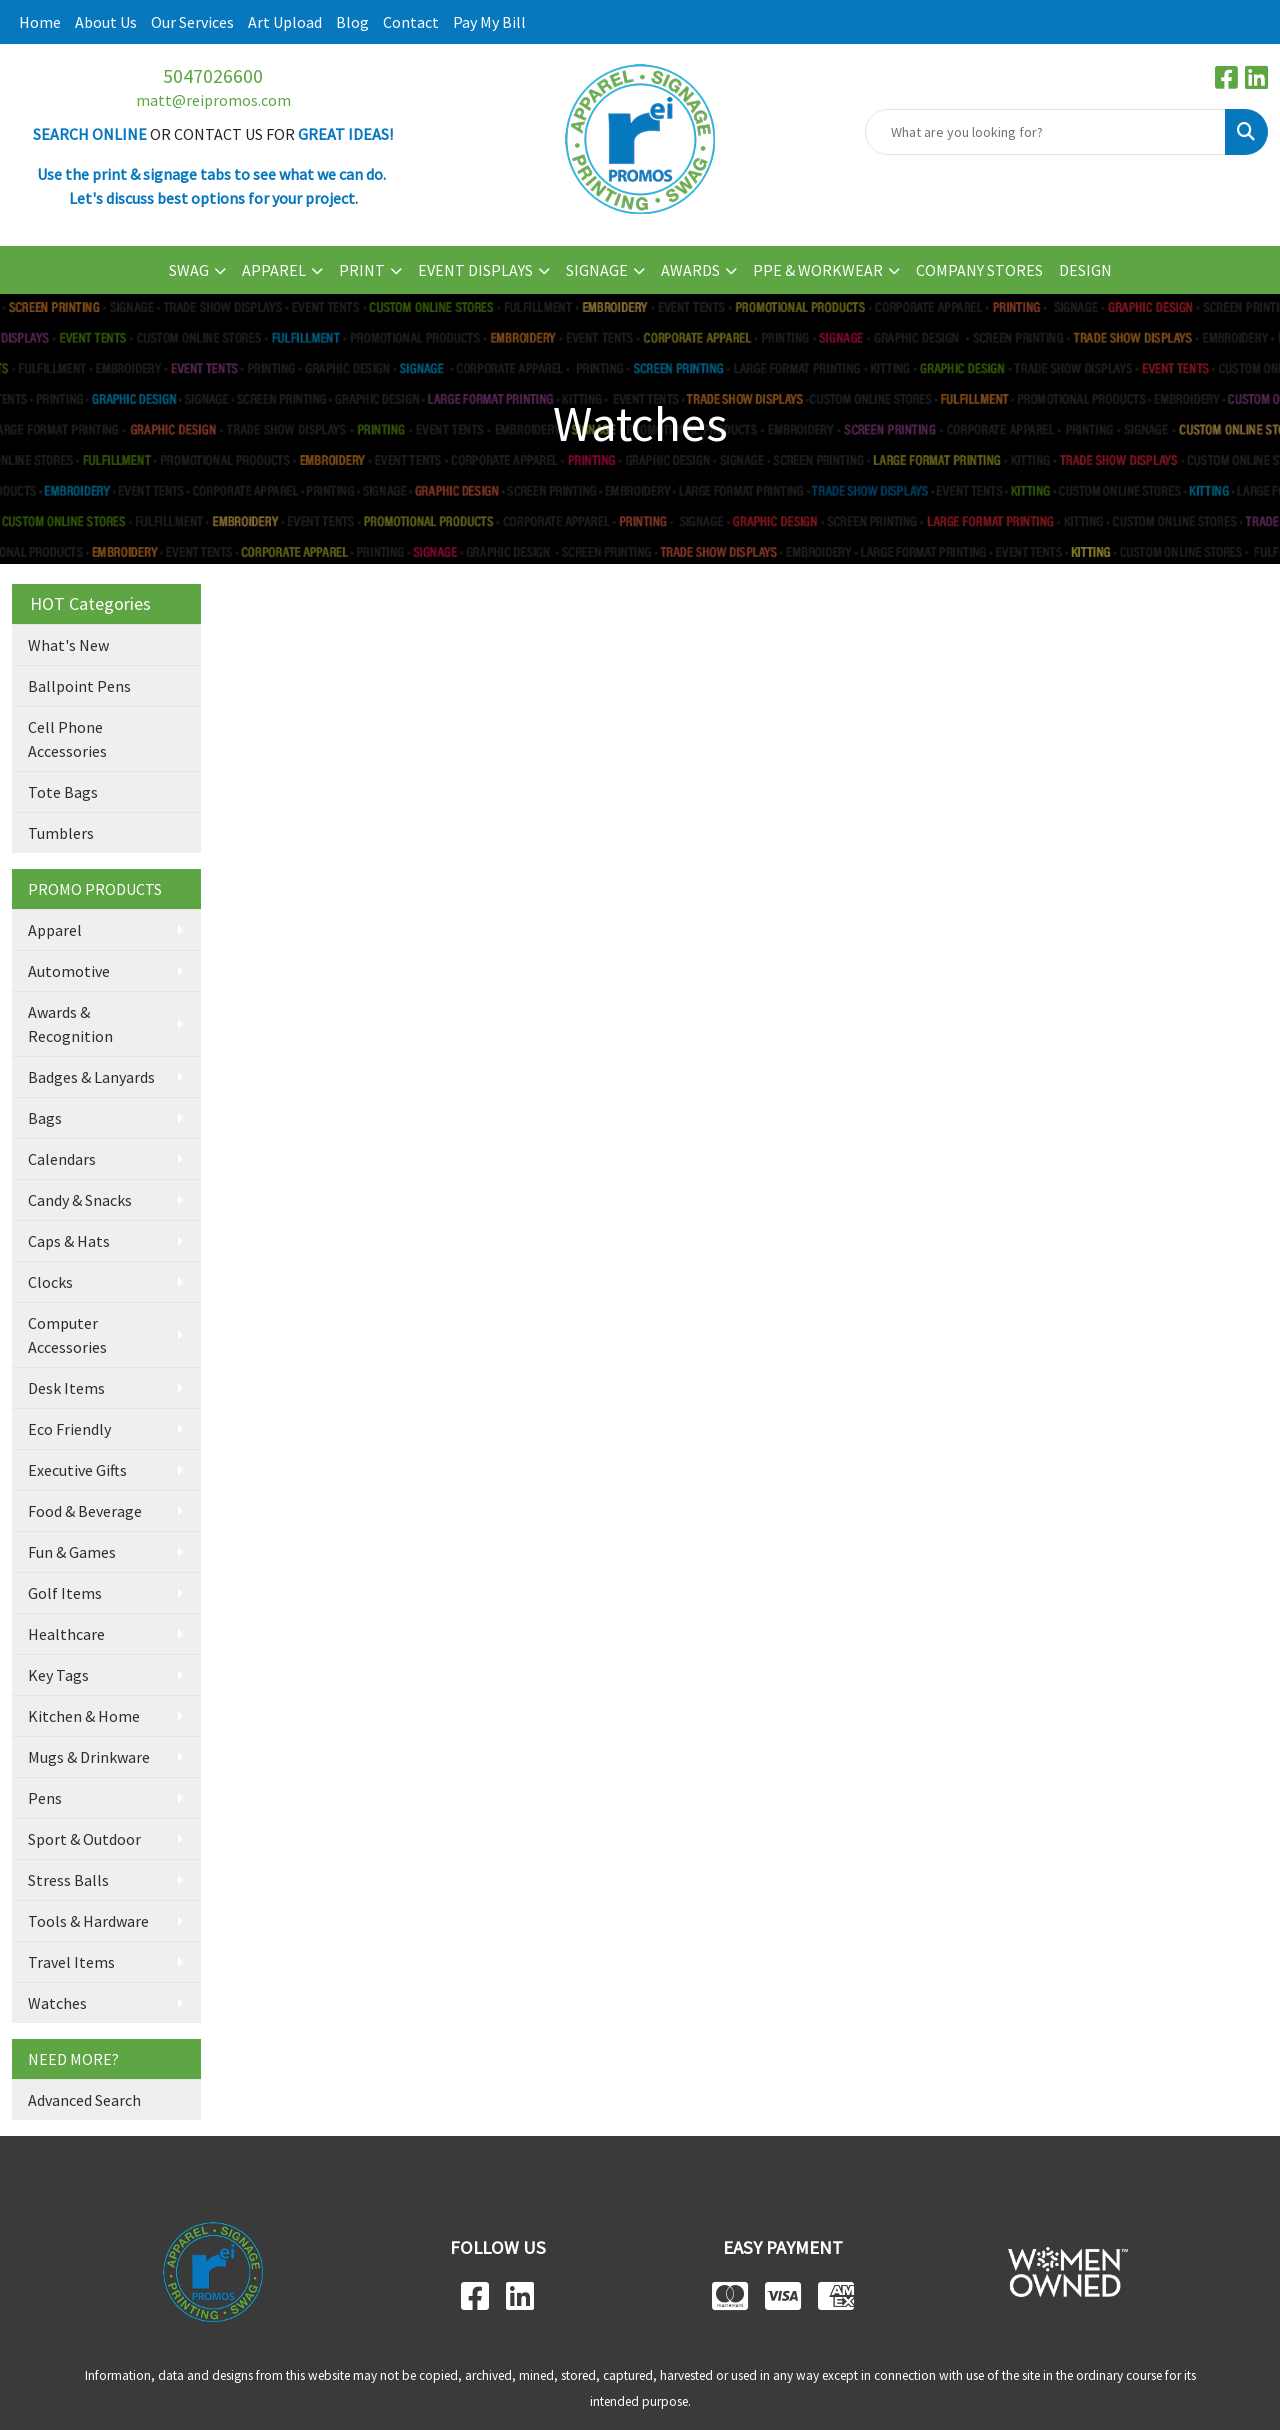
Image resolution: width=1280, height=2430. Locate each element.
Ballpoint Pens (79, 686)
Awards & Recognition (70, 1024)
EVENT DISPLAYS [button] (475, 270)
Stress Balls (68, 1880)
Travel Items (71, 1962)
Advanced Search (84, 2100)
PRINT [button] (362, 270)
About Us (106, 22)
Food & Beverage (85, 1511)
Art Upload (285, 22)
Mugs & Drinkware (89, 1757)
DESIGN (1085, 270)
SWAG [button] (189, 270)
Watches (57, 2003)
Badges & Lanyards (91, 1077)
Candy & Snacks (80, 1200)
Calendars (62, 1159)
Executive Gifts (77, 1470)
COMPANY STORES (979, 270)
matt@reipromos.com (213, 100)
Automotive (69, 971)
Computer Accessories (67, 1335)
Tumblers (61, 833)
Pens (45, 1798)
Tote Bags (63, 792)
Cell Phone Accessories (67, 739)
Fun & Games (72, 1552)
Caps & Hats (69, 1241)
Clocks (50, 1282)
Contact (411, 22)
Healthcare (66, 1634)
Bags (45, 1118)
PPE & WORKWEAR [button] (818, 270)
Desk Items (66, 1388)
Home (40, 22)
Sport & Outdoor (84, 1839)
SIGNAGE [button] (597, 270)
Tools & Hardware (88, 1921)
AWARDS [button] (690, 270)
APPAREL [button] (274, 270)
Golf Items (65, 1593)
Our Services (192, 22)
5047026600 (213, 75)
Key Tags (58, 1675)
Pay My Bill (489, 22)
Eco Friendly (69, 1429)
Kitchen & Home (84, 1716)
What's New (68, 645)
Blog (352, 22)
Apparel (55, 930)
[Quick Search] (1045, 132)
